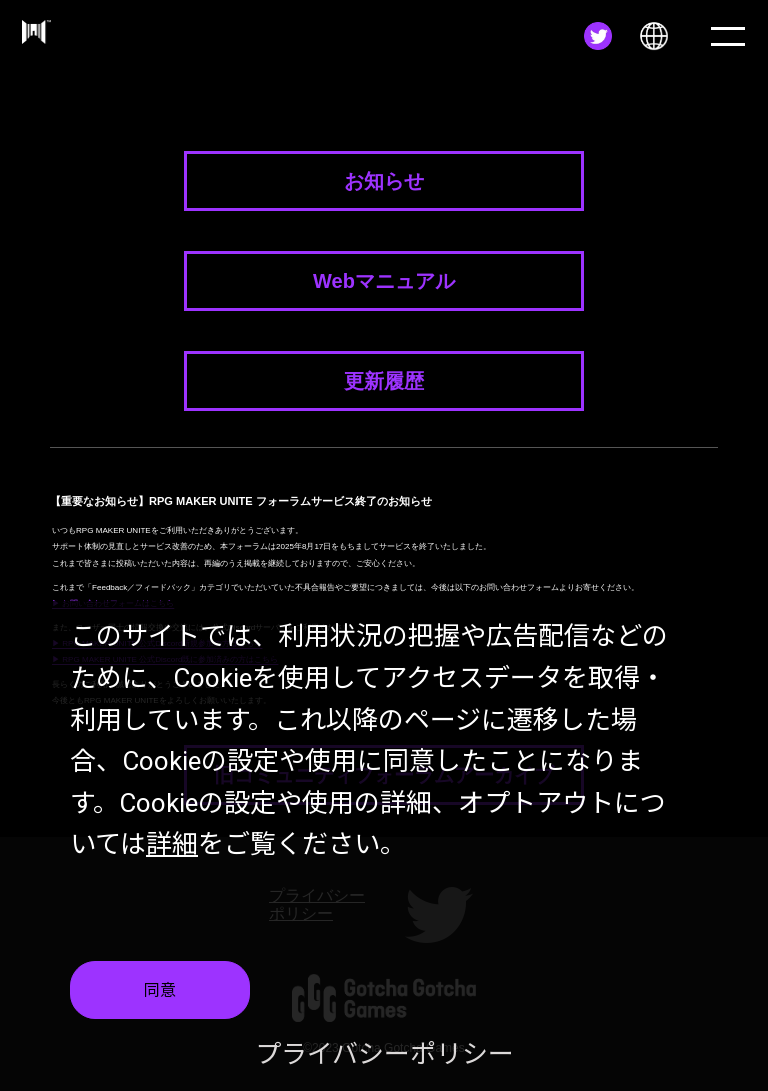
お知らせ (384, 181)
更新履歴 (384, 381)
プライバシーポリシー (384, 1058)
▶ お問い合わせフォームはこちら (113, 603)
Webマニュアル (384, 281)
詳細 (172, 848)
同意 (160, 993)
